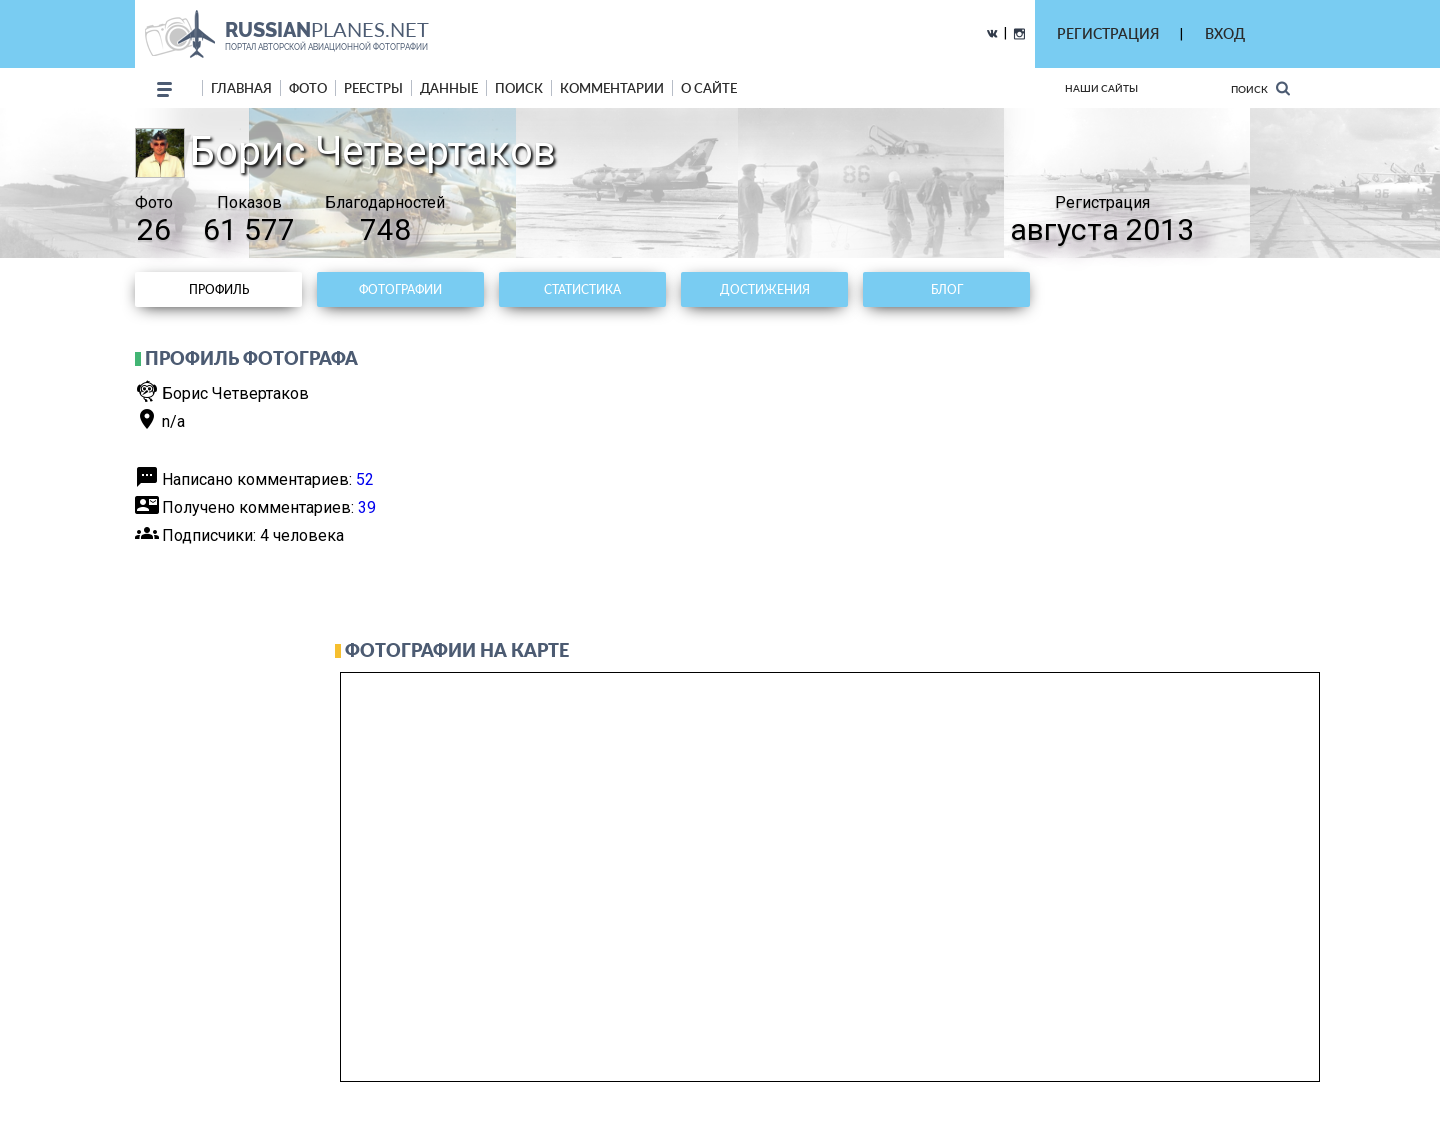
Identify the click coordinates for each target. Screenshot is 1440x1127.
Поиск (1260, 88)
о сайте (709, 88)
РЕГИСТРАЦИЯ (1108, 33)
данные (449, 88)
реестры (373, 88)
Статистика (582, 289)
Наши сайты (1101, 88)
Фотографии (400, 289)
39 (367, 507)
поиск (519, 88)
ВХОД (1225, 33)
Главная (241, 88)
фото (308, 88)
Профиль (219, 289)
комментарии (612, 88)
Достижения (765, 289)
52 (365, 479)
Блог (947, 289)
